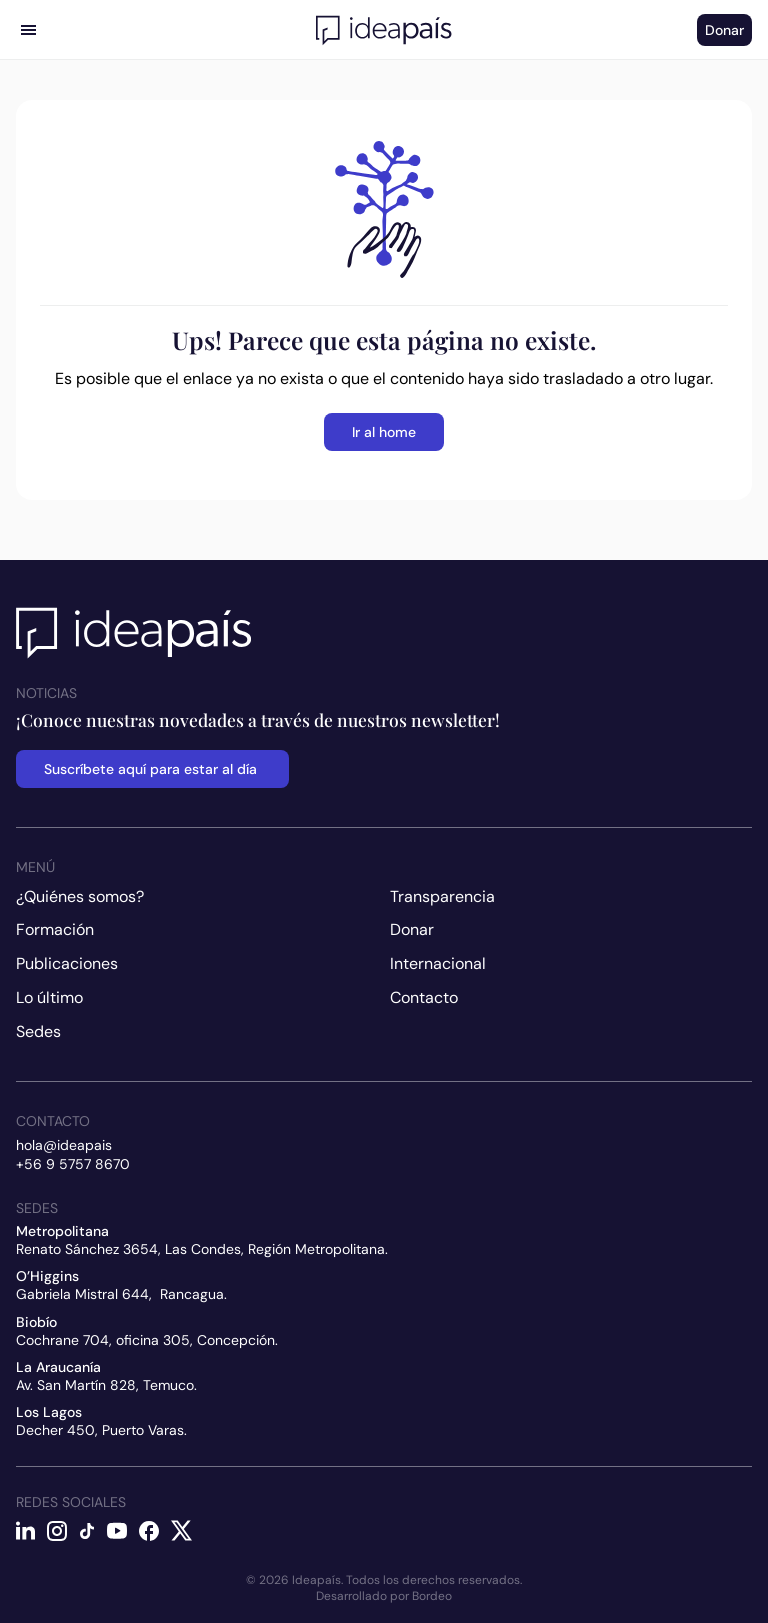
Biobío (36, 1322)
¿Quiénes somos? (80, 896)
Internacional (438, 963)
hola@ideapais (64, 1145)
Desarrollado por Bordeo (384, 1596)
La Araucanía (58, 1367)
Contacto (424, 997)
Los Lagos (49, 1412)
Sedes (38, 1031)
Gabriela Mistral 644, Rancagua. (121, 1294)
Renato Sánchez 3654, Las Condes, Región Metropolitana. (202, 1249)
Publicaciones (67, 963)
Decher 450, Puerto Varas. (101, 1430)
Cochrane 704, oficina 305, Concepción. (147, 1340)
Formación (55, 929)
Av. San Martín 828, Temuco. (106, 1385)
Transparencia (442, 896)
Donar (412, 929)
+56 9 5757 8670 (73, 1164)
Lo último (49, 997)
